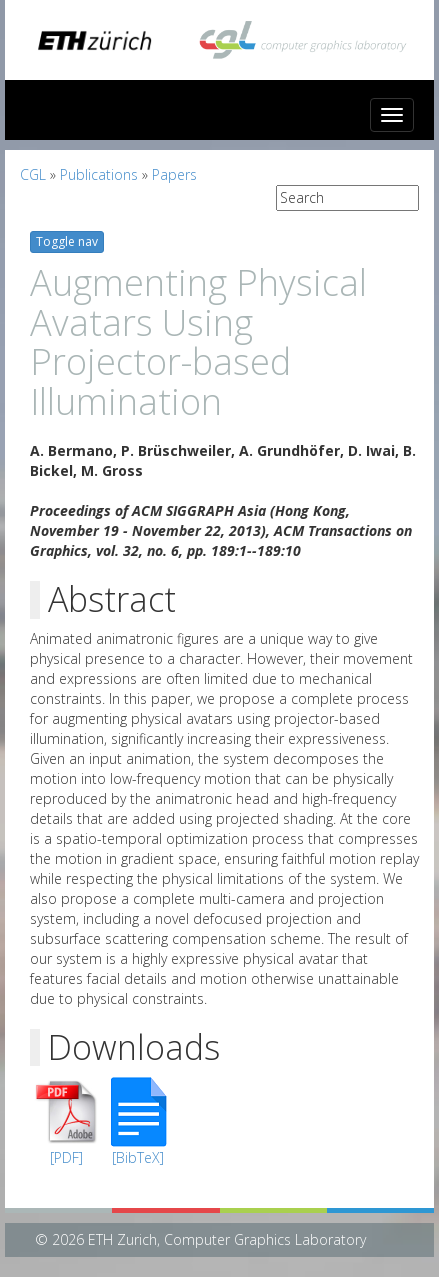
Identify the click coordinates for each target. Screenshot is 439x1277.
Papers (174, 174)
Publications (99, 174)
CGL (33, 174)
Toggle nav (67, 241)
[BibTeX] (138, 1157)
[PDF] (66, 1157)
